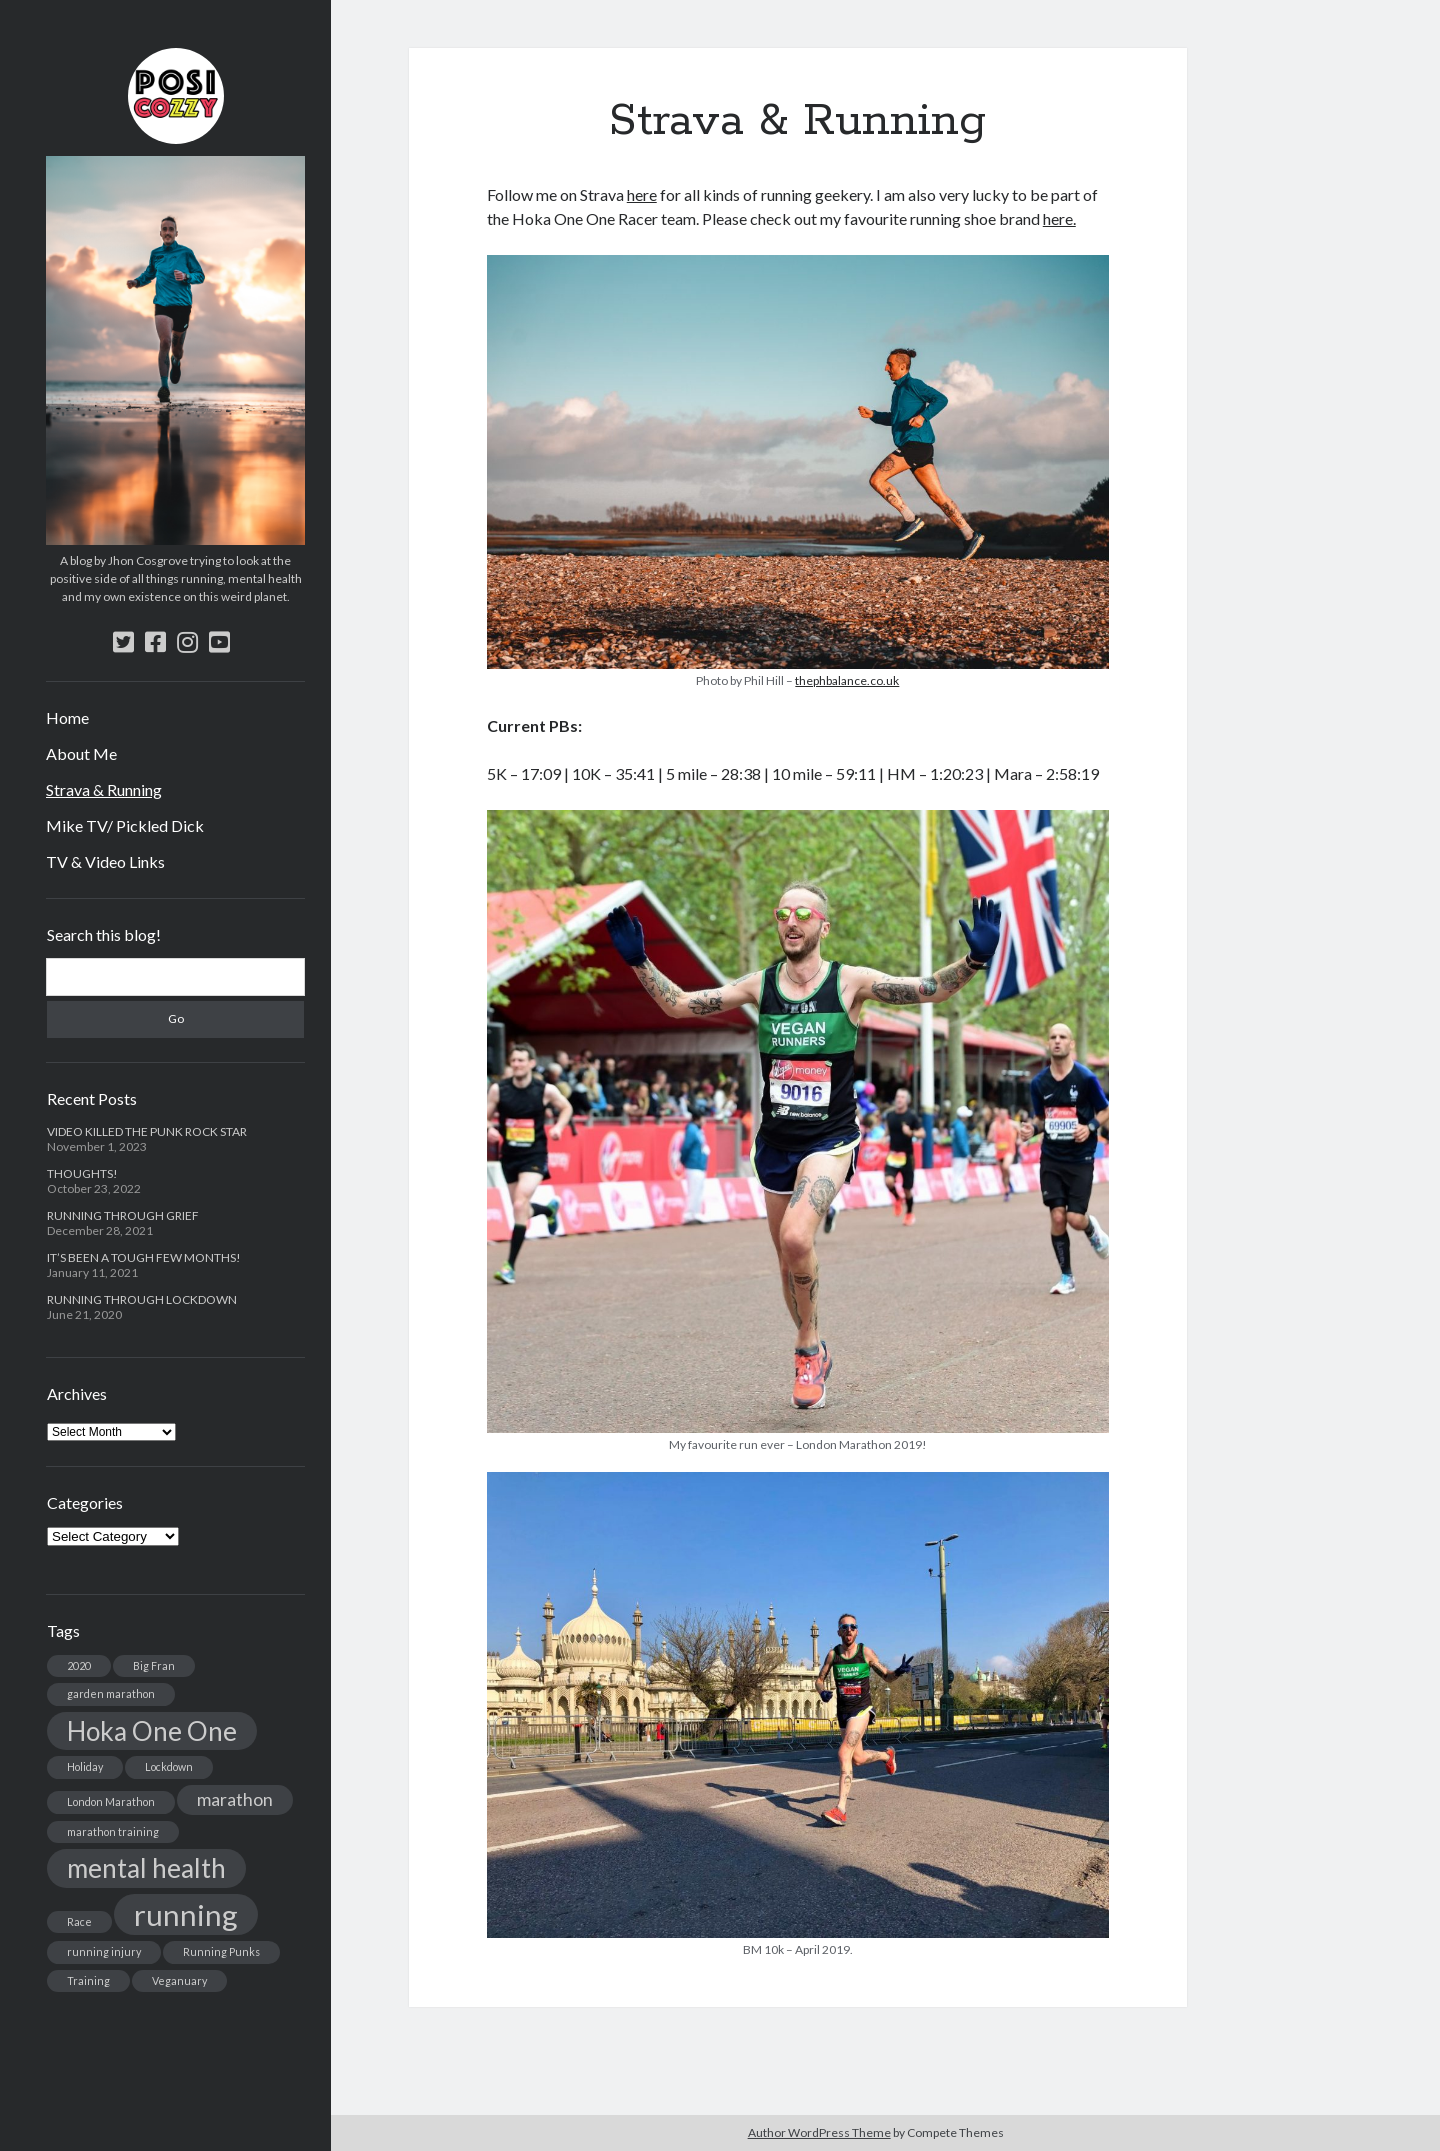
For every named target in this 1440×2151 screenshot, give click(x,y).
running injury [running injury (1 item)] (104, 1951)
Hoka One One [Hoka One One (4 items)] (152, 1731)
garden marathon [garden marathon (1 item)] (111, 1693)
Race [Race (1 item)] (79, 1921)
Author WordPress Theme (819, 2132)
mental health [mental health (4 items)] (146, 1868)
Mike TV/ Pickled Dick (125, 825)
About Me (81, 753)
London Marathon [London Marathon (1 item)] (111, 1801)
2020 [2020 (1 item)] (79, 1665)
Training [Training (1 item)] (88, 1980)
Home (67, 717)
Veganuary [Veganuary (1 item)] (179, 1980)
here (642, 194)
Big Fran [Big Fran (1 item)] (154, 1665)
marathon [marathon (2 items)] (235, 1799)
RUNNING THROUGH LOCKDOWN (142, 1299)
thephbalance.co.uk (847, 680)
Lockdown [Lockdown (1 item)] (169, 1766)
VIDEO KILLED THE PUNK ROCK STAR (147, 1131)
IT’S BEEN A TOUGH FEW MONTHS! (144, 1257)
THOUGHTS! (82, 1173)
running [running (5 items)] (186, 1914)
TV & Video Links (105, 861)
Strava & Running (104, 789)
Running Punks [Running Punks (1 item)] (221, 1951)
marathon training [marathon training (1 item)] (113, 1831)
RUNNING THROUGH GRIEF (123, 1215)
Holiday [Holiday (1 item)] (85, 1766)
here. (1059, 218)
